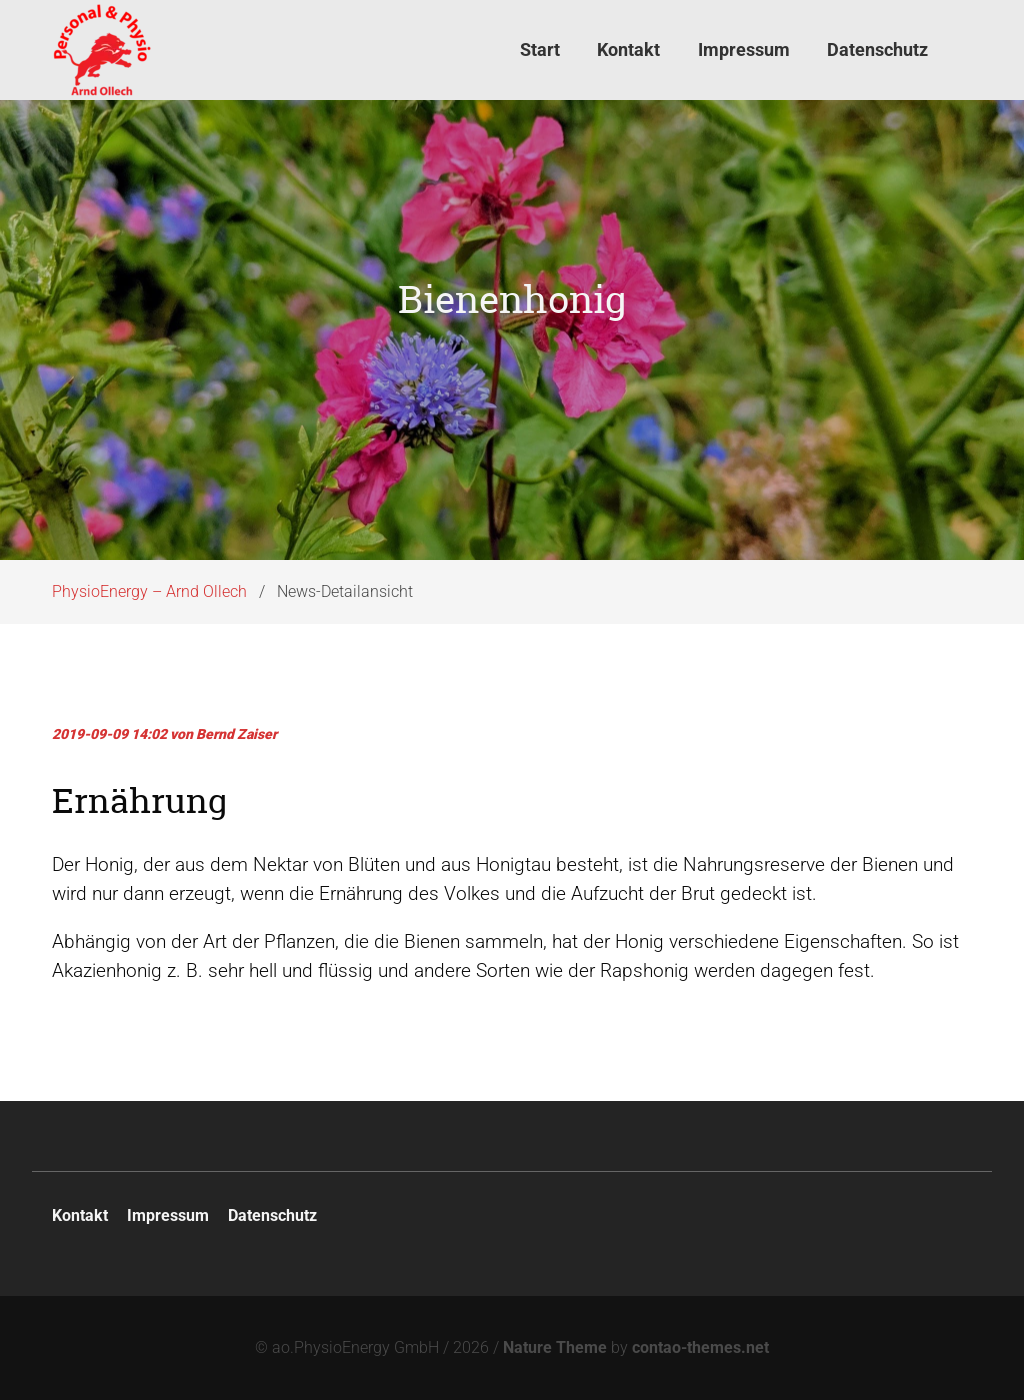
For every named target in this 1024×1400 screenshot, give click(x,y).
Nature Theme (555, 1347)
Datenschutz (272, 1215)
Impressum (168, 1215)
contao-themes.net (700, 1347)
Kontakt (80, 1215)
